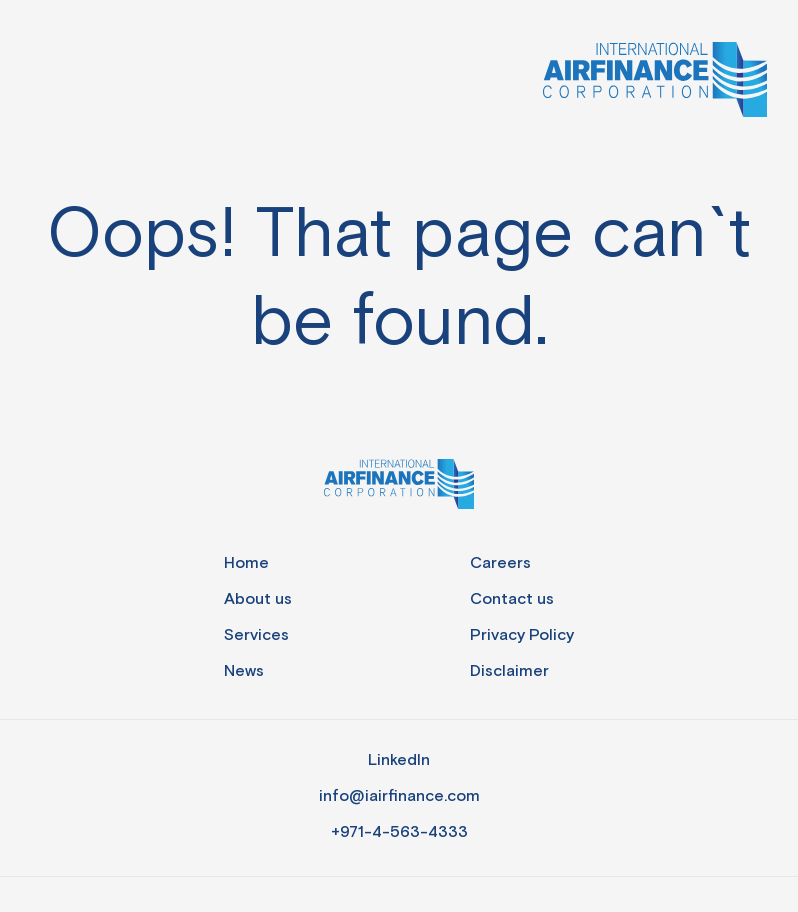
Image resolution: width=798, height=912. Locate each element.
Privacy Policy (522, 635)
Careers (500, 563)
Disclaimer (509, 671)
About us (258, 599)
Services (256, 635)
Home (246, 563)
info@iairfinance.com (399, 796)
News (244, 671)
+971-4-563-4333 (399, 832)
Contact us (512, 599)
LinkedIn (399, 760)
